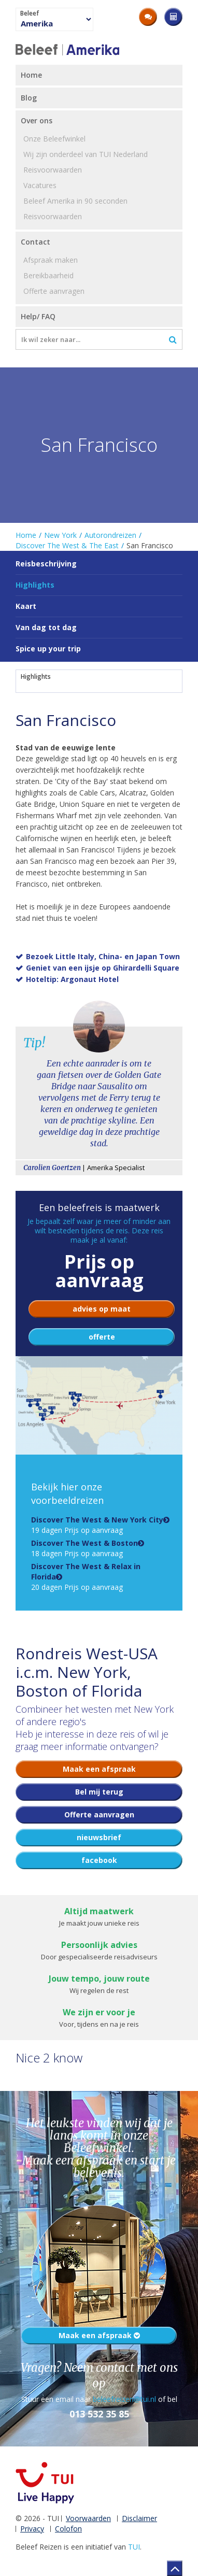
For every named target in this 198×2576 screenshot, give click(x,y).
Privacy (32, 2529)
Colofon (68, 2529)
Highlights (36, 677)
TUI (134, 2547)
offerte (102, 1337)
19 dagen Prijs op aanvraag (97, 1525)
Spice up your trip (48, 648)
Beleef (29, 13)
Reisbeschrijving (46, 563)
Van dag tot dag (46, 627)
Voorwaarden (88, 2518)
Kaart (26, 606)
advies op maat (102, 1309)
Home (26, 535)
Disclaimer (139, 2518)
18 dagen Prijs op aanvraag (84, 1548)
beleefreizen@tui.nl (124, 2399)
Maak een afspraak (99, 2335)
